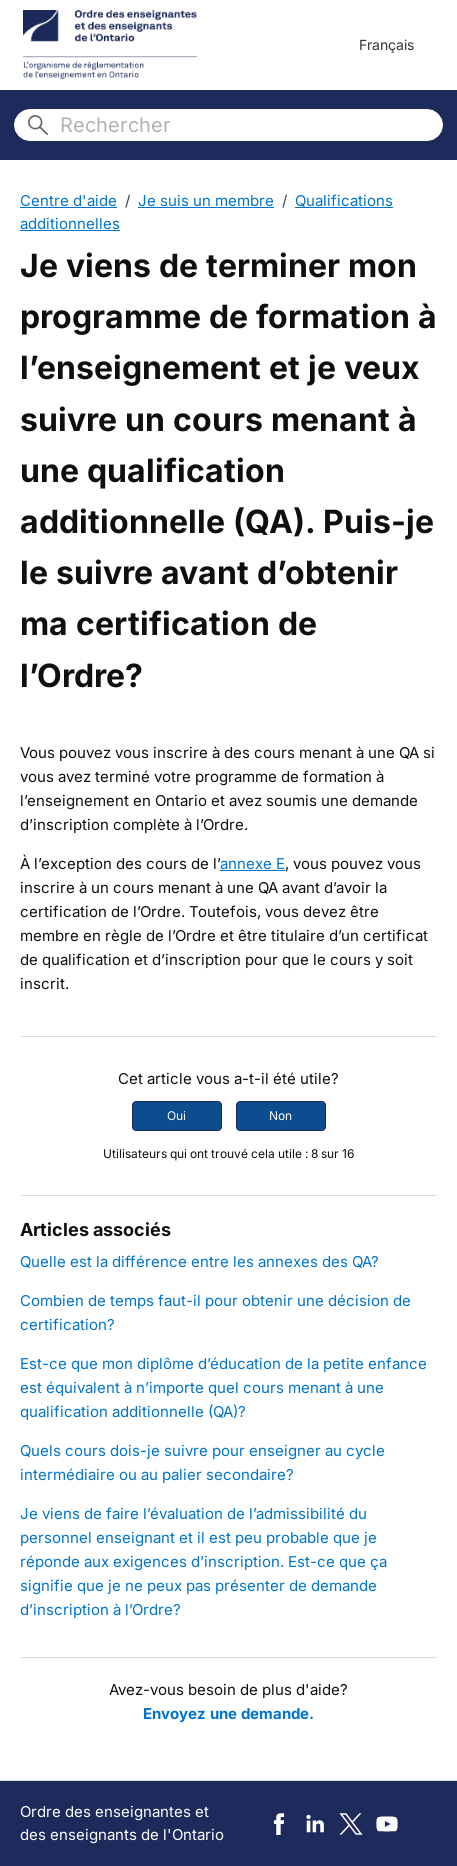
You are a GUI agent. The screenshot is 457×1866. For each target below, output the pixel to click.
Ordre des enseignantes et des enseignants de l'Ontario (122, 1823)
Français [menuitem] (386, 44)
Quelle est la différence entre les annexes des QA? (199, 1261)
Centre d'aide (68, 200)
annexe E (252, 863)
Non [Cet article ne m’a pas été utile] (280, 1115)
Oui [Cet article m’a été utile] (176, 1115)
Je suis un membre (206, 200)
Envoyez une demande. (228, 1713)
